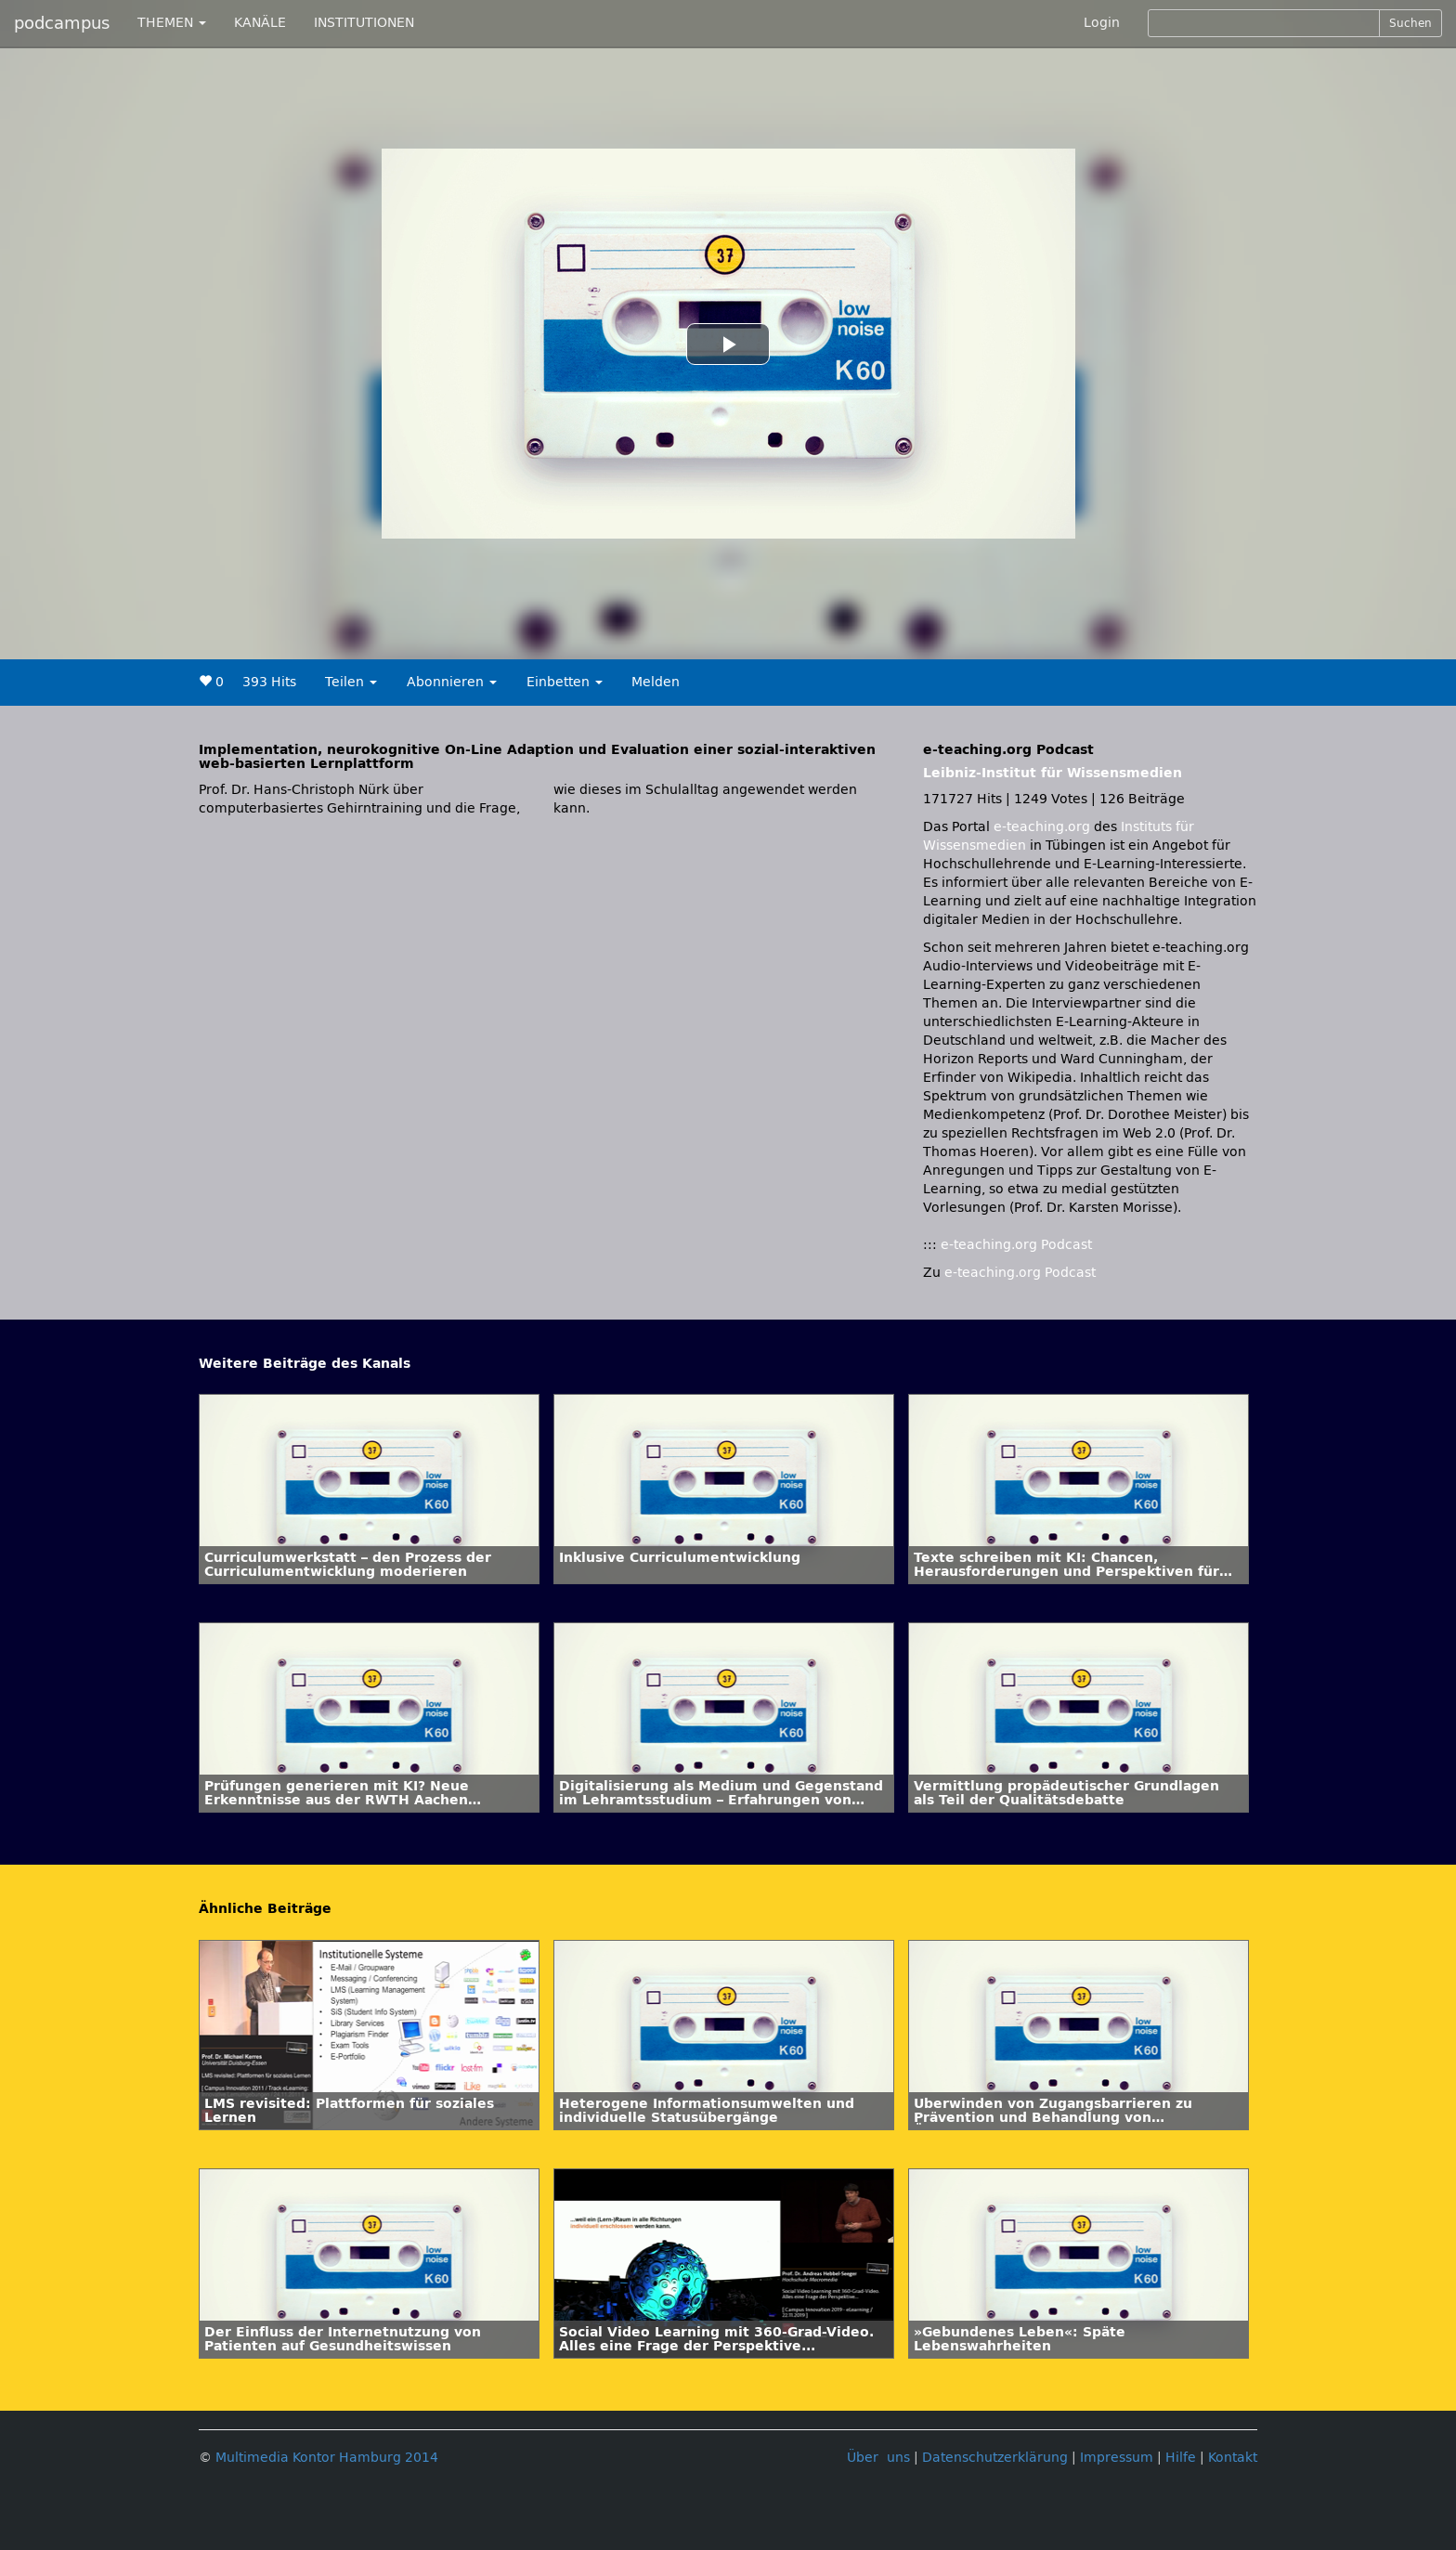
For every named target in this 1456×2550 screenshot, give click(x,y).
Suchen (1410, 23)
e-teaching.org (1042, 827)
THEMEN (171, 23)
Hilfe (1180, 2457)
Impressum (1116, 2457)
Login (1102, 23)
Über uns (878, 2457)
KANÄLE (260, 23)
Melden (655, 682)
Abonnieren (452, 682)
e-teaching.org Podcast (1016, 1245)
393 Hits (269, 682)
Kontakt (1232, 2457)
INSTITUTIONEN (364, 23)
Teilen (351, 682)
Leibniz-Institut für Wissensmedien (1052, 773)
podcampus (62, 23)
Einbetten (564, 682)
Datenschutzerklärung (995, 2457)
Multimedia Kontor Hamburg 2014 (326, 2457)
